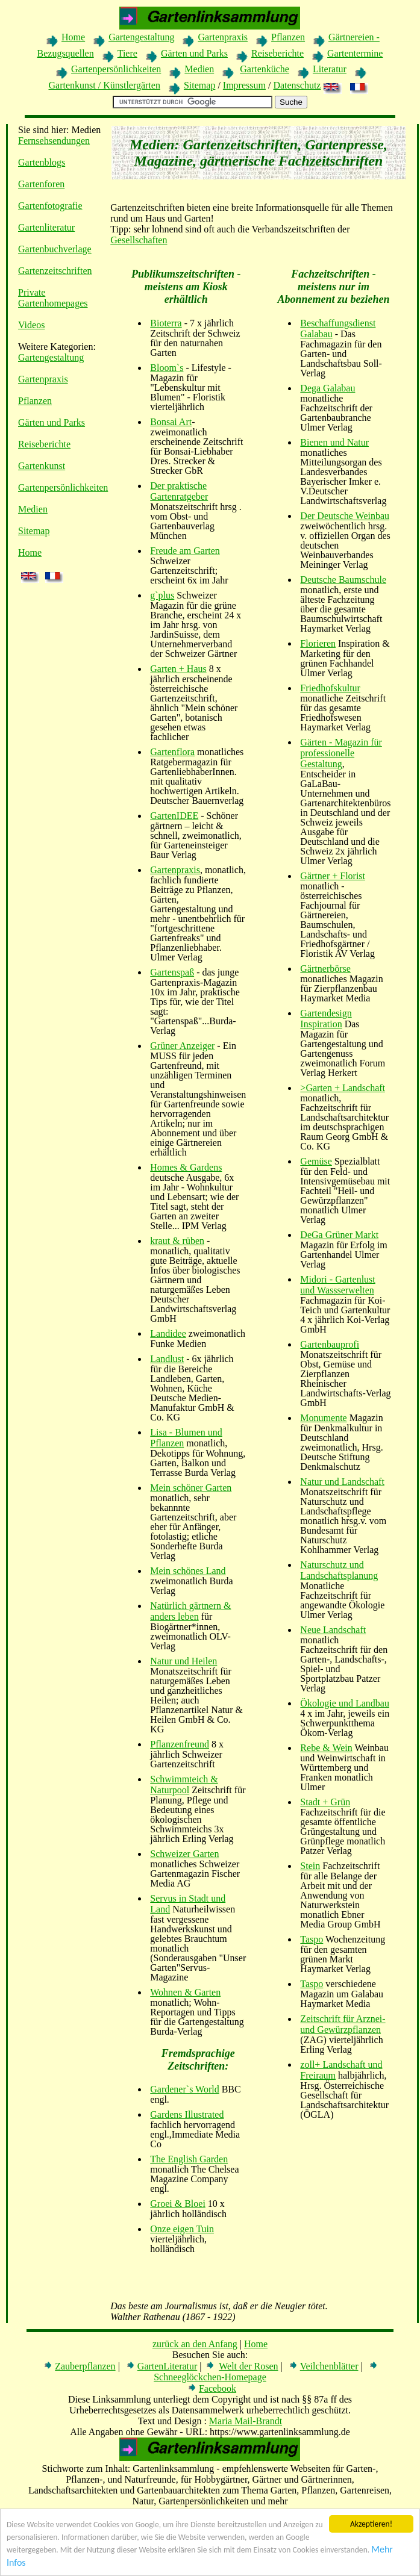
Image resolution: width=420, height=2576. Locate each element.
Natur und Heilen (183, 1661)
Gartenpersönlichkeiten (116, 69)
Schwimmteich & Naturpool (184, 1784)
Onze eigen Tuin (182, 2229)
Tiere (127, 53)
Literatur (329, 69)
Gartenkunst (41, 466)
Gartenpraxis (223, 37)
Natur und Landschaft (342, 1481)
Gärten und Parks (194, 53)
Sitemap (199, 85)
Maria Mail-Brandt (245, 2421)
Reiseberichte (277, 53)
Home (73, 37)
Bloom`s (166, 367)
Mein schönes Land (187, 1571)
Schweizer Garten (184, 1854)
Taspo (311, 1939)
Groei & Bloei (177, 2203)
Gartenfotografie (50, 206)
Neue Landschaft (333, 1630)
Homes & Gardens (186, 1167)
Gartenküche (264, 69)
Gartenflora (172, 752)
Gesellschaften (138, 240)
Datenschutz (297, 85)
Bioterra (165, 323)
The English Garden (189, 2159)
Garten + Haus (178, 669)
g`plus (162, 595)
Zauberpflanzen (85, 2366)
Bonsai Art (171, 422)
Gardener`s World (184, 2089)
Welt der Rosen (248, 2366)
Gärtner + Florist (332, 876)
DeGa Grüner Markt (339, 1235)
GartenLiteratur (167, 2366)
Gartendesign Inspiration (325, 1018)
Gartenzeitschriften (55, 271)
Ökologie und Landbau (344, 1703)
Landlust (167, 1359)
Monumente (323, 1418)
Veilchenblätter (329, 2366)
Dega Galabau (327, 388)
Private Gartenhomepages (53, 297)
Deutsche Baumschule (343, 579)
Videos (31, 325)
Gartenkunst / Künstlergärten (104, 85)
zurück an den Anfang (194, 2344)
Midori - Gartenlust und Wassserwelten (337, 1284)
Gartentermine (355, 53)
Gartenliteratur (46, 227)
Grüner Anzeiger (182, 1046)
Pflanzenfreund (179, 1744)
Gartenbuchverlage (55, 249)
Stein (310, 1866)
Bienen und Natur (334, 442)
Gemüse (315, 1161)
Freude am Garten (185, 551)
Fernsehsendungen (54, 140)
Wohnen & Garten (185, 1992)
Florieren (318, 643)
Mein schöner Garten (190, 1487)
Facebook (217, 2388)
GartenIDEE (174, 815)
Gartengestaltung (141, 37)
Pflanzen (288, 37)
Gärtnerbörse (325, 968)
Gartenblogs (41, 162)
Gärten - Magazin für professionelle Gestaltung (341, 753)
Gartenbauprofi (329, 1344)
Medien (199, 69)
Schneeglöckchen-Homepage (210, 2377)
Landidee (168, 1333)
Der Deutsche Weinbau (344, 516)
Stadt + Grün (325, 1802)
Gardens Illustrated (187, 2114)
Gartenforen (41, 184)
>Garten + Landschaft (342, 1088)
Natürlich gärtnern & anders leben (190, 1611)
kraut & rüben (177, 1241)
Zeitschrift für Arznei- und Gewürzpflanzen (342, 2024)
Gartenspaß (172, 972)
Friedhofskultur (330, 688)
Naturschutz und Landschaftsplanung (339, 1570)
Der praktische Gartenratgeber (179, 491)
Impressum (244, 85)
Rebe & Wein (326, 1748)
